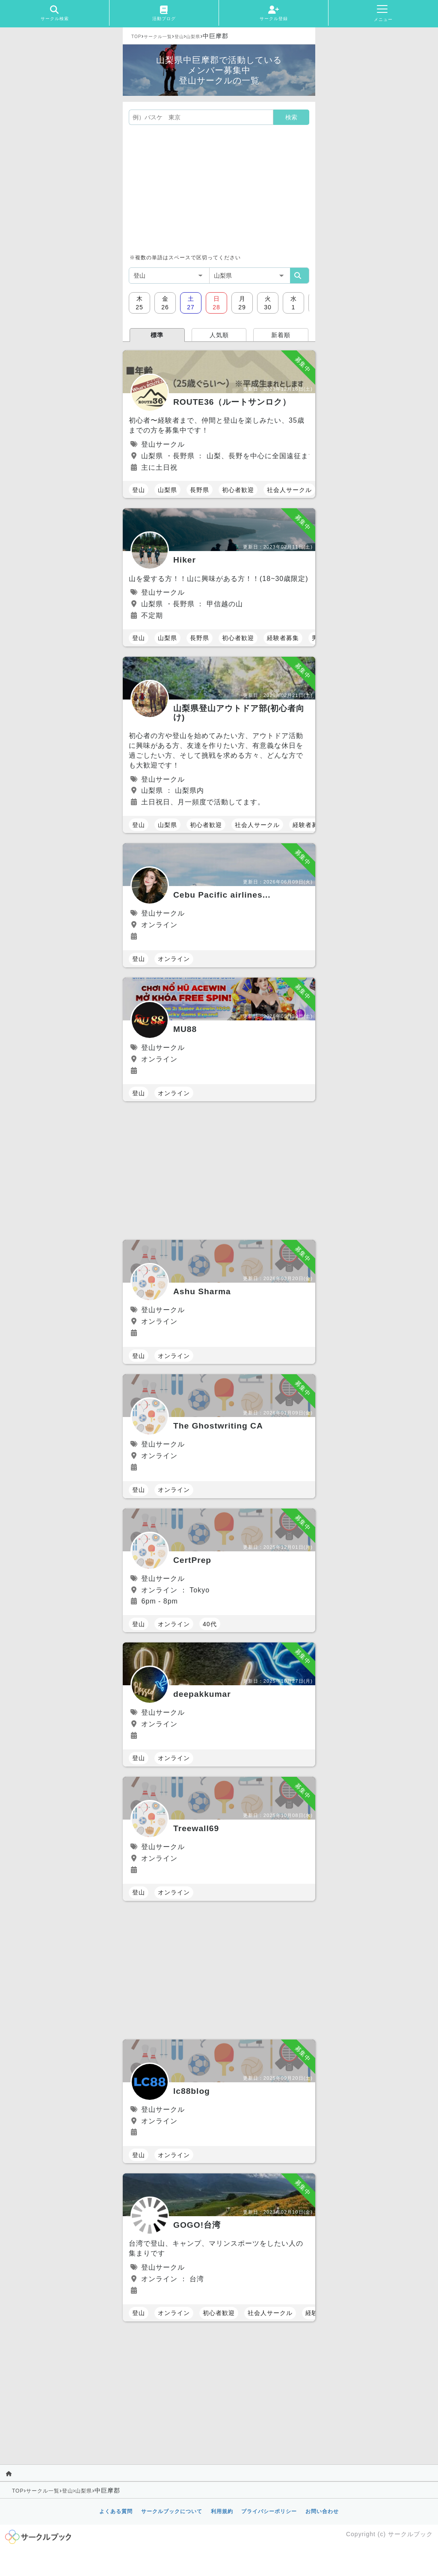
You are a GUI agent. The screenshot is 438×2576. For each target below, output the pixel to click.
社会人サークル (289, 489)
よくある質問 (116, 2511)
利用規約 (222, 2511)
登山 (179, 36)
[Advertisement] (219, 189)
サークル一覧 (158, 36)
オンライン (174, 958)
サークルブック (410, 2534)
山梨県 (193, 36)
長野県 (199, 489)
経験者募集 (283, 637)
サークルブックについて (171, 2511)
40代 (210, 1624)
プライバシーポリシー (269, 2511)
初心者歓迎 (238, 489)
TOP (136, 36)
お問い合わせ (322, 2511)
